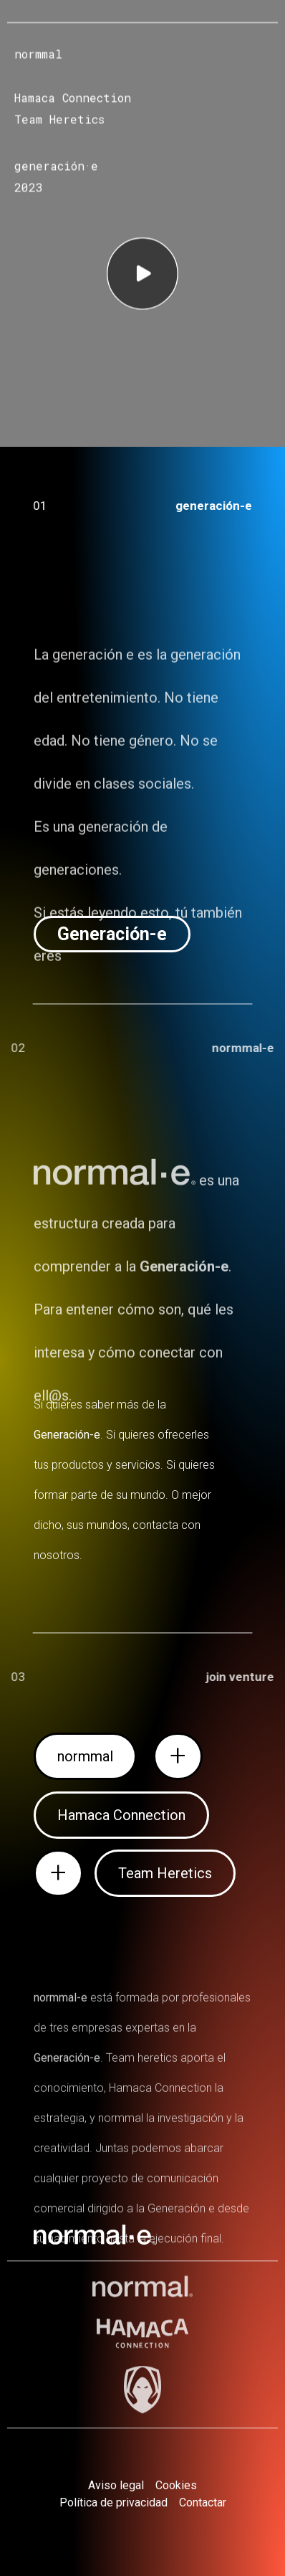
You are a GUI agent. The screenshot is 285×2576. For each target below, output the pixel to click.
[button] (112, 934)
